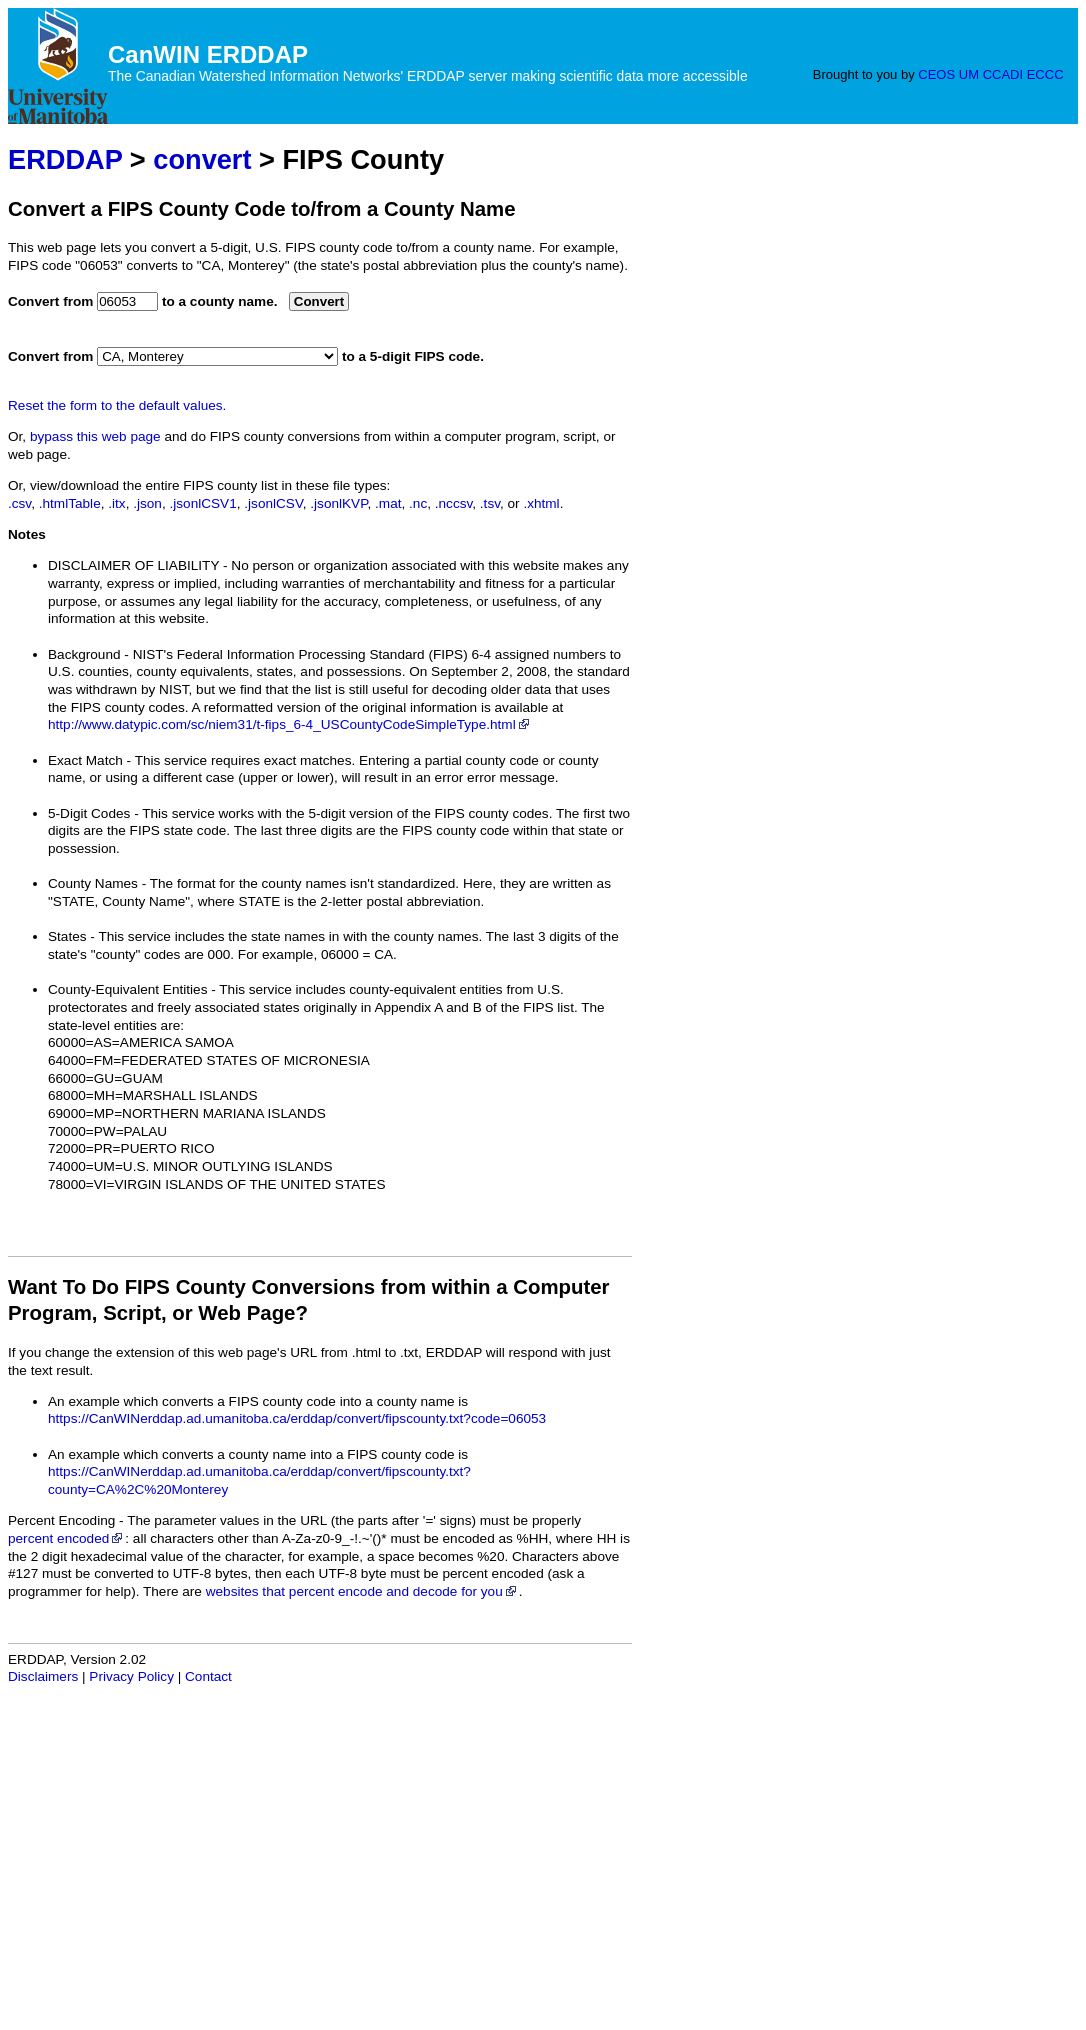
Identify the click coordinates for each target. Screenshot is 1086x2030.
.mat (388, 503)
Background (84, 654)
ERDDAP (65, 159)
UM (969, 74)
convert (202, 159)
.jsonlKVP (338, 503)
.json (147, 503)
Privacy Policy (131, 1676)
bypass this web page (95, 436)
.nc (418, 503)
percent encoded (66, 1538)
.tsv (490, 503)
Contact (208, 1676)
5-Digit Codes (89, 813)
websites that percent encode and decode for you (362, 1591)
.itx (116, 503)
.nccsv (454, 503)
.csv (19, 503)
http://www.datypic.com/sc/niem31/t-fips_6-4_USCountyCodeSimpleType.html (290, 724)
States (67, 936)
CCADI (1003, 74)
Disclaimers (43, 1676)
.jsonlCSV (273, 503)
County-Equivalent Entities (127, 989)
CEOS (936, 74)
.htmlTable (70, 503)
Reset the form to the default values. (117, 405)
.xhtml (541, 503)
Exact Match (85, 760)
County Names (93, 883)
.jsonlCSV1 (202, 503)
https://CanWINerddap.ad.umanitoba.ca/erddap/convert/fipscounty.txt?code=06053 (297, 1418)
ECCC (1045, 74)
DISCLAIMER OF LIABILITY (133, 565)
